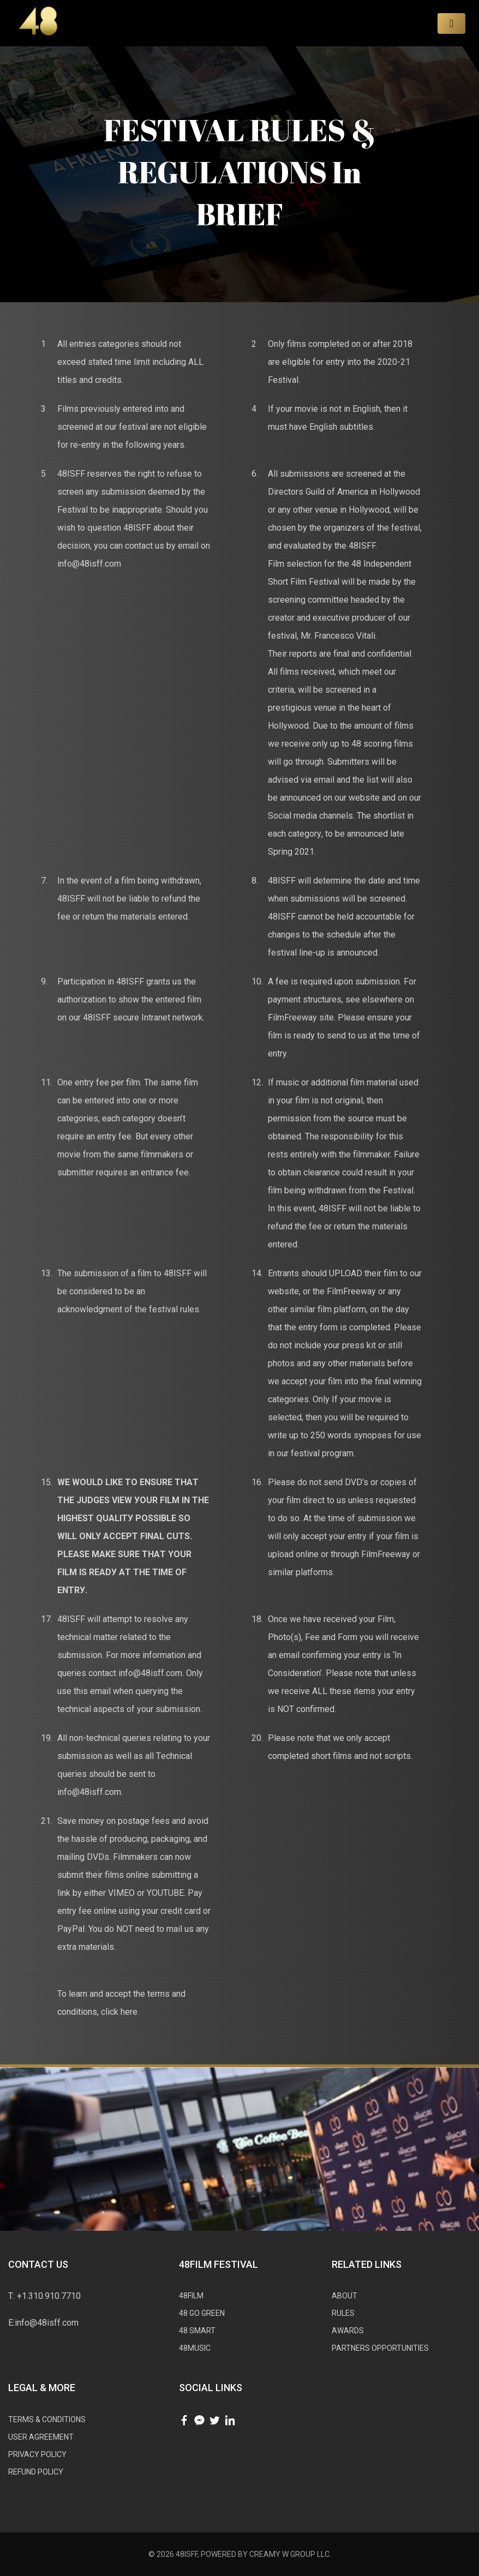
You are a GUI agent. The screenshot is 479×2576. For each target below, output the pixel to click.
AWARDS (348, 2330)
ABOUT (344, 2295)
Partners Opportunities (380, 2348)
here (129, 2012)
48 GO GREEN (202, 2313)
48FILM (191, 2295)
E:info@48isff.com (43, 2322)
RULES (343, 2313)
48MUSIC (195, 2348)
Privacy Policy (37, 2454)
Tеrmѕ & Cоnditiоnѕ (47, 2419)
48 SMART (197, 2330)
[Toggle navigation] (451, 23)
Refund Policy (35, 2471)
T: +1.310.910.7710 (44, 2296)
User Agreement (41, 2437)
